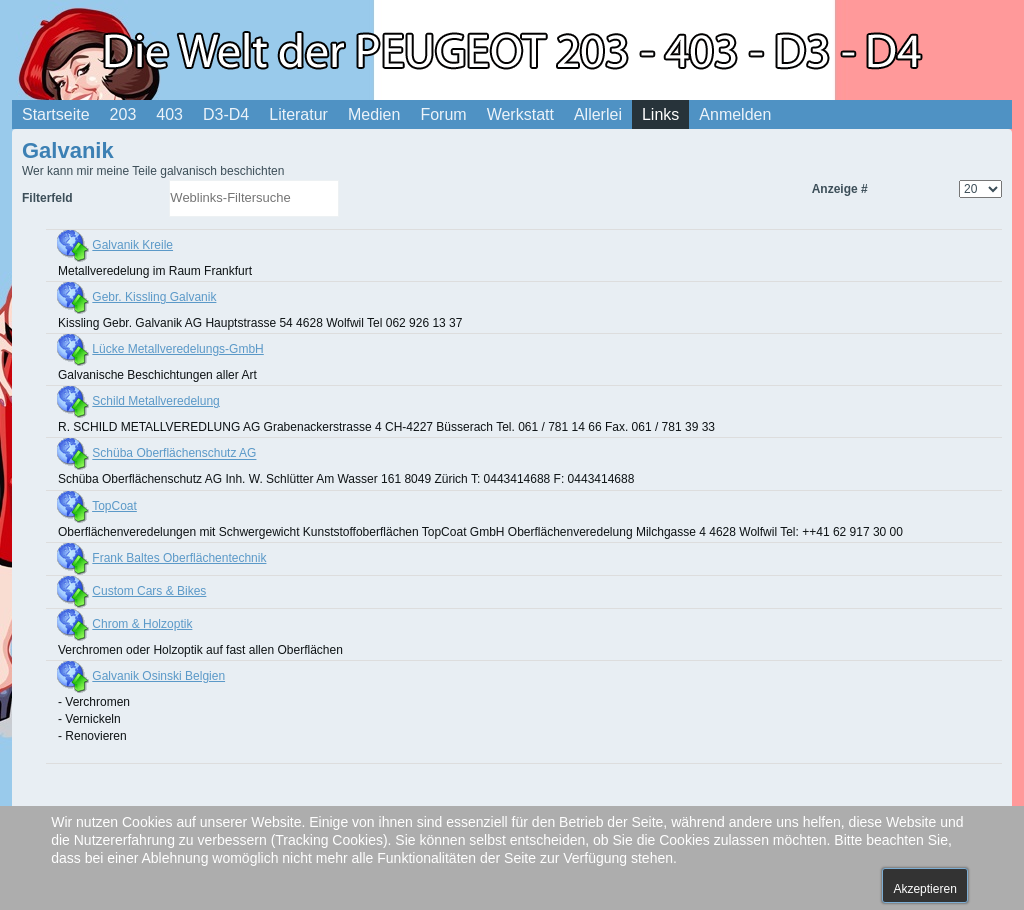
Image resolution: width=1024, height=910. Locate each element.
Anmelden (735, 114)
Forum (443, 114)
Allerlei (598, 114)
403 (169, 114)
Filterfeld (49, 198)
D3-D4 (226, 114)
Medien (374, 114)
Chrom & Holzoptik (142, 624)
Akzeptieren (924, 889)
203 (123, 114)
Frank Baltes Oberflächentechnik (179, 558)
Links (660, 114)
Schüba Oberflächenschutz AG (174, 454)
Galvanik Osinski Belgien (158, 676)
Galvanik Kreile (132, 245)
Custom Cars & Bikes (149, 591)
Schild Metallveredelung (155, 401)
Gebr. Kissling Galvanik (154, 297)
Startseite (56, 114)
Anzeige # (840, 189)
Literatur (298, 114)
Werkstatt (520, 114)
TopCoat (114, 506)
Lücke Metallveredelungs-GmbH (177, 349)
